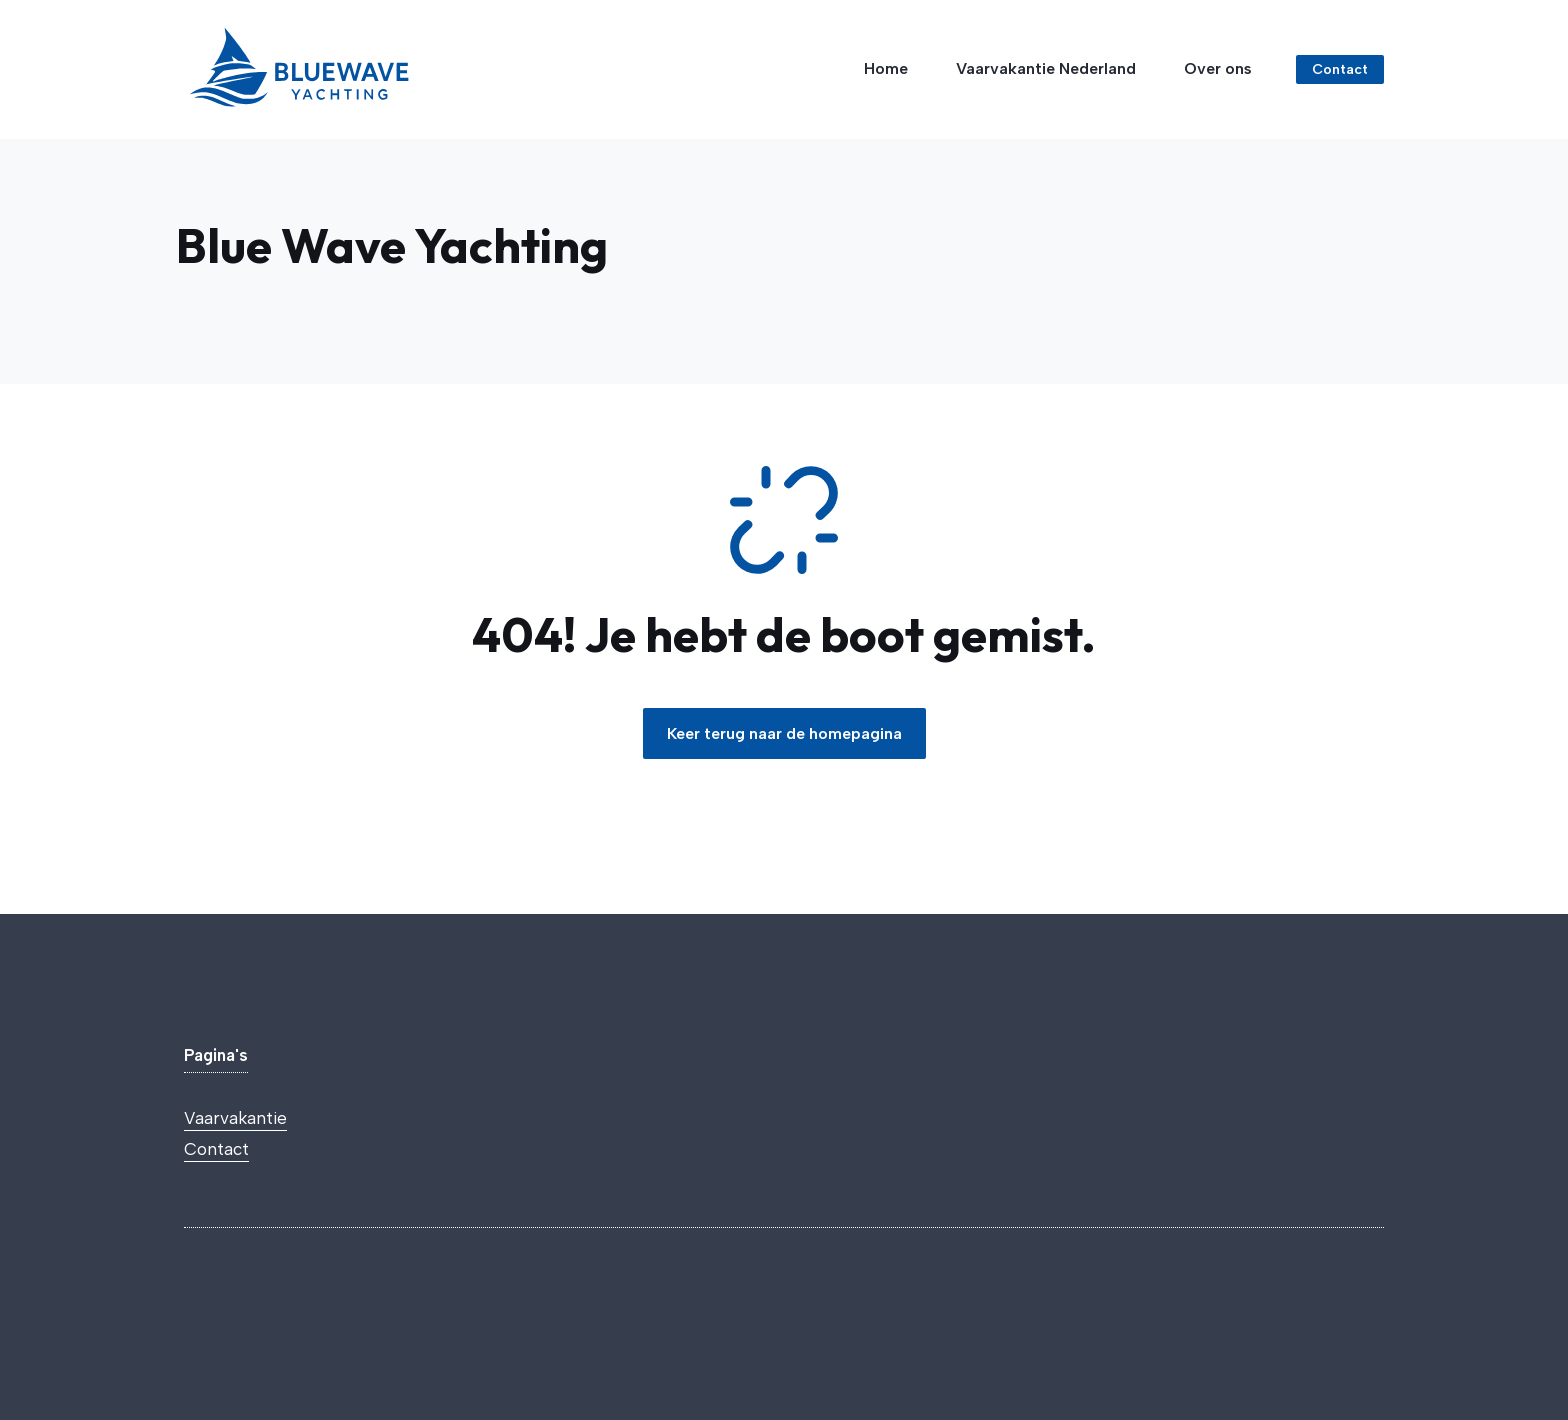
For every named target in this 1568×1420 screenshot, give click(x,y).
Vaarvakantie (235, 1118)
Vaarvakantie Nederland (1046, 68)
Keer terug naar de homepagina (784, 733)
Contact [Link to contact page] (1340, 69)
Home (886, 68)
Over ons (1218, 68)
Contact (216, 1149)
